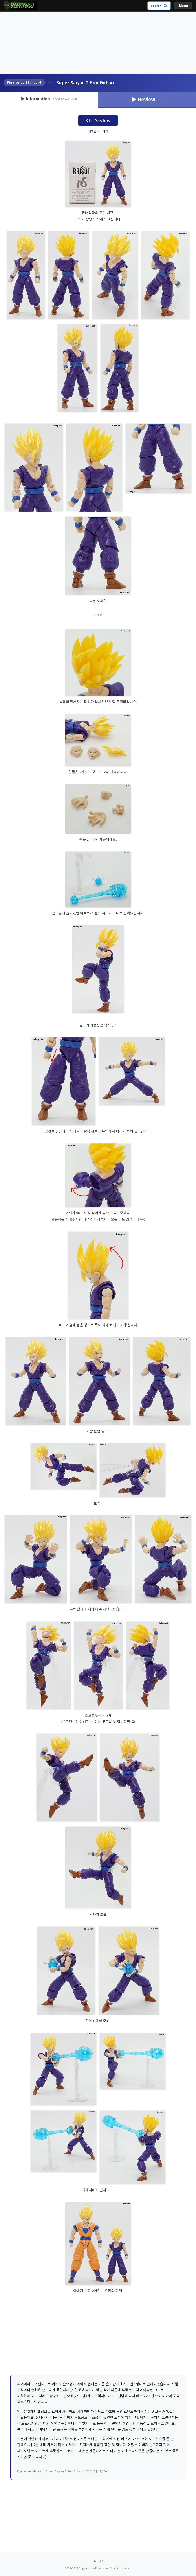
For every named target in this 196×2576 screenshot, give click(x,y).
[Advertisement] (48, 43)
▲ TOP (98, 2561)
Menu (183, 5)
